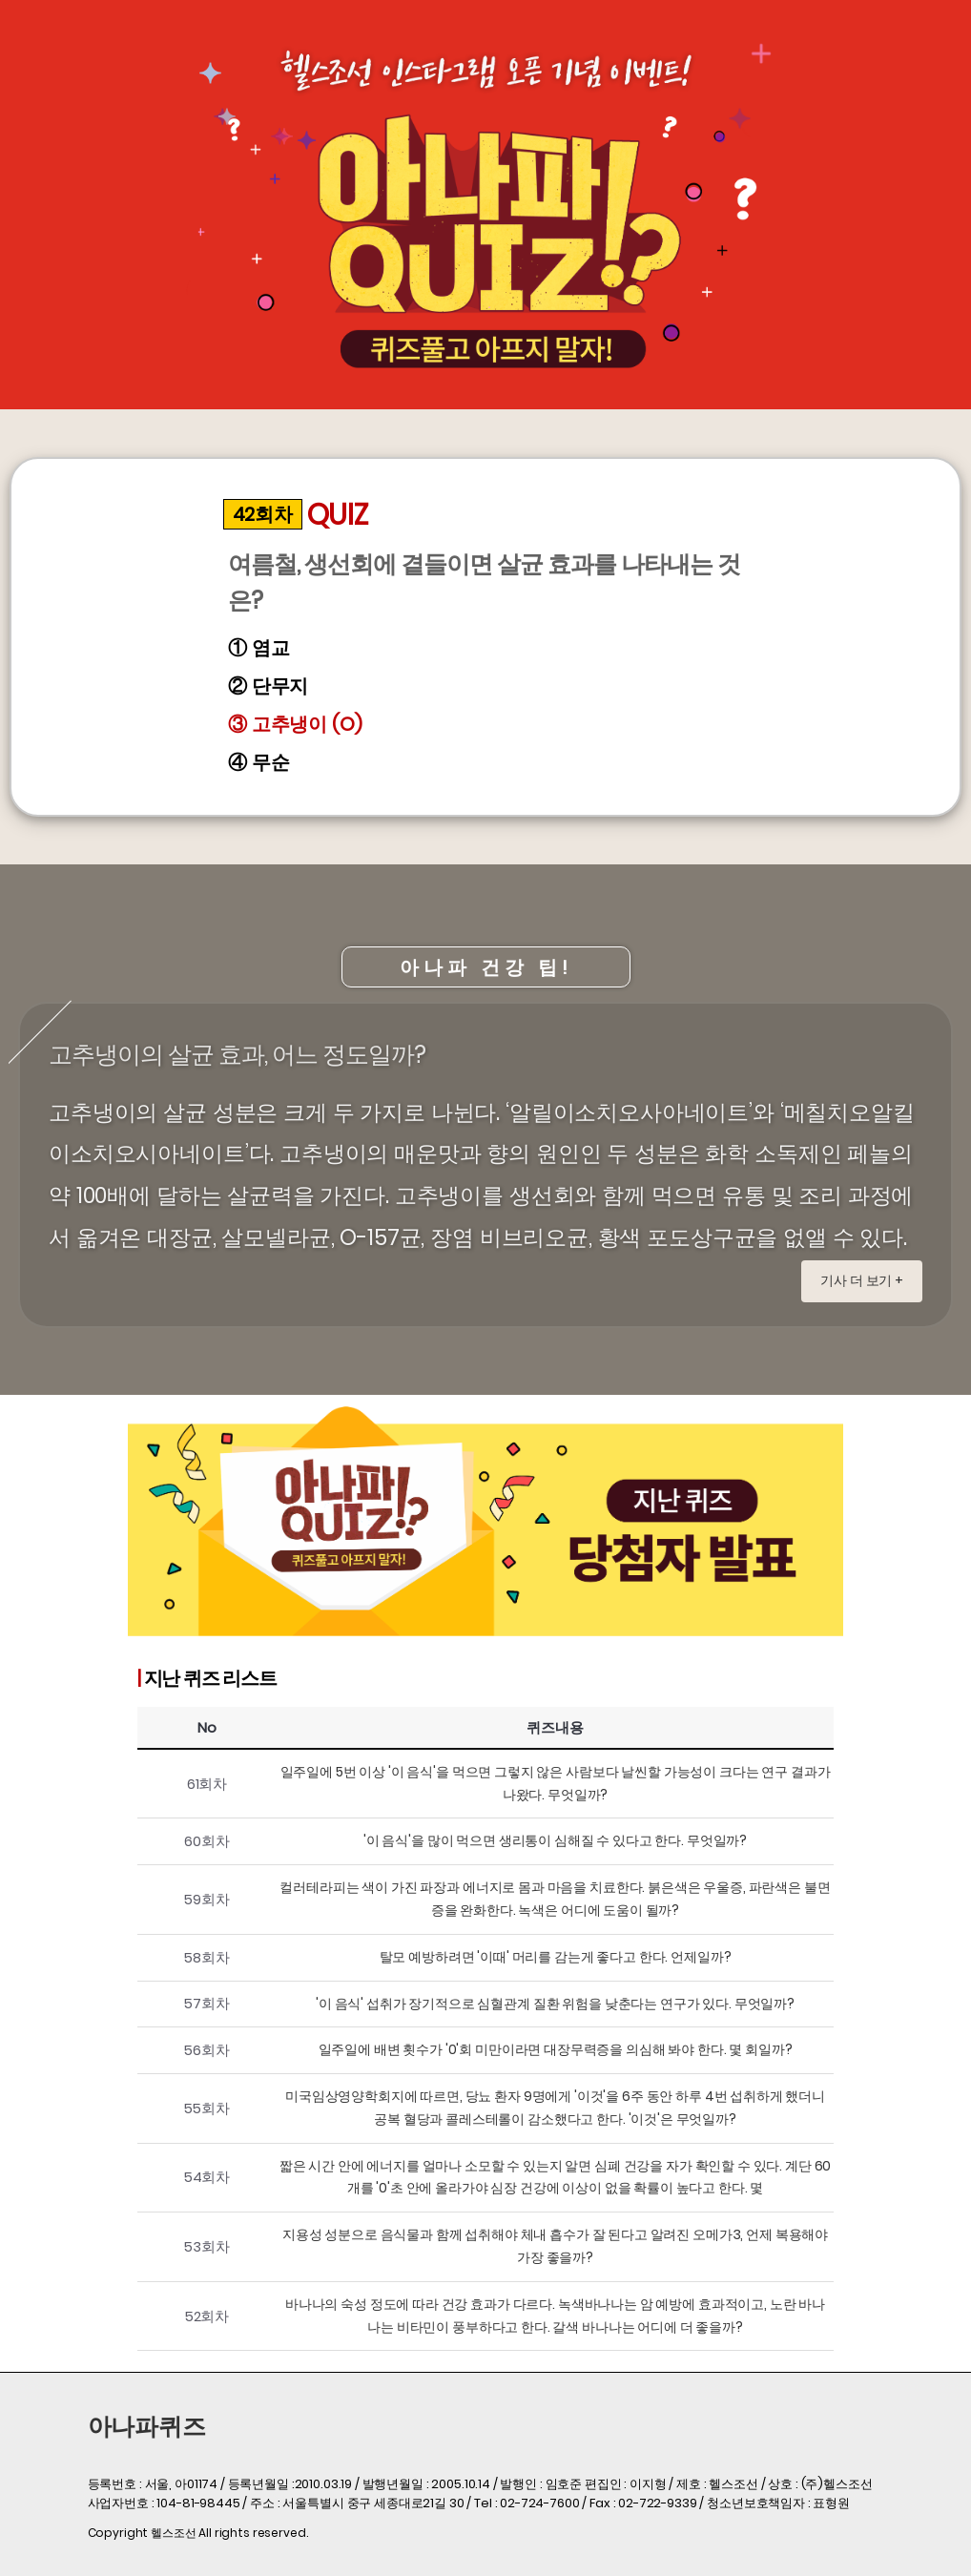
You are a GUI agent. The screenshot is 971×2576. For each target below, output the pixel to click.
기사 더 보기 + (861, 1280)
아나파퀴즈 (147, 2426)
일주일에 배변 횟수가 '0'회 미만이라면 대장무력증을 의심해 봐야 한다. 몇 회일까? (556, 2049)
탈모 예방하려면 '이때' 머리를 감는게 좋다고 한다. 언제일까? (556, 1956)
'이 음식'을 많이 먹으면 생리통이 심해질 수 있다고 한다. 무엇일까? (555, 1840)
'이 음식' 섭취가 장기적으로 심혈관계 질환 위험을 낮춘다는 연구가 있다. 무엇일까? (555, 2003)
